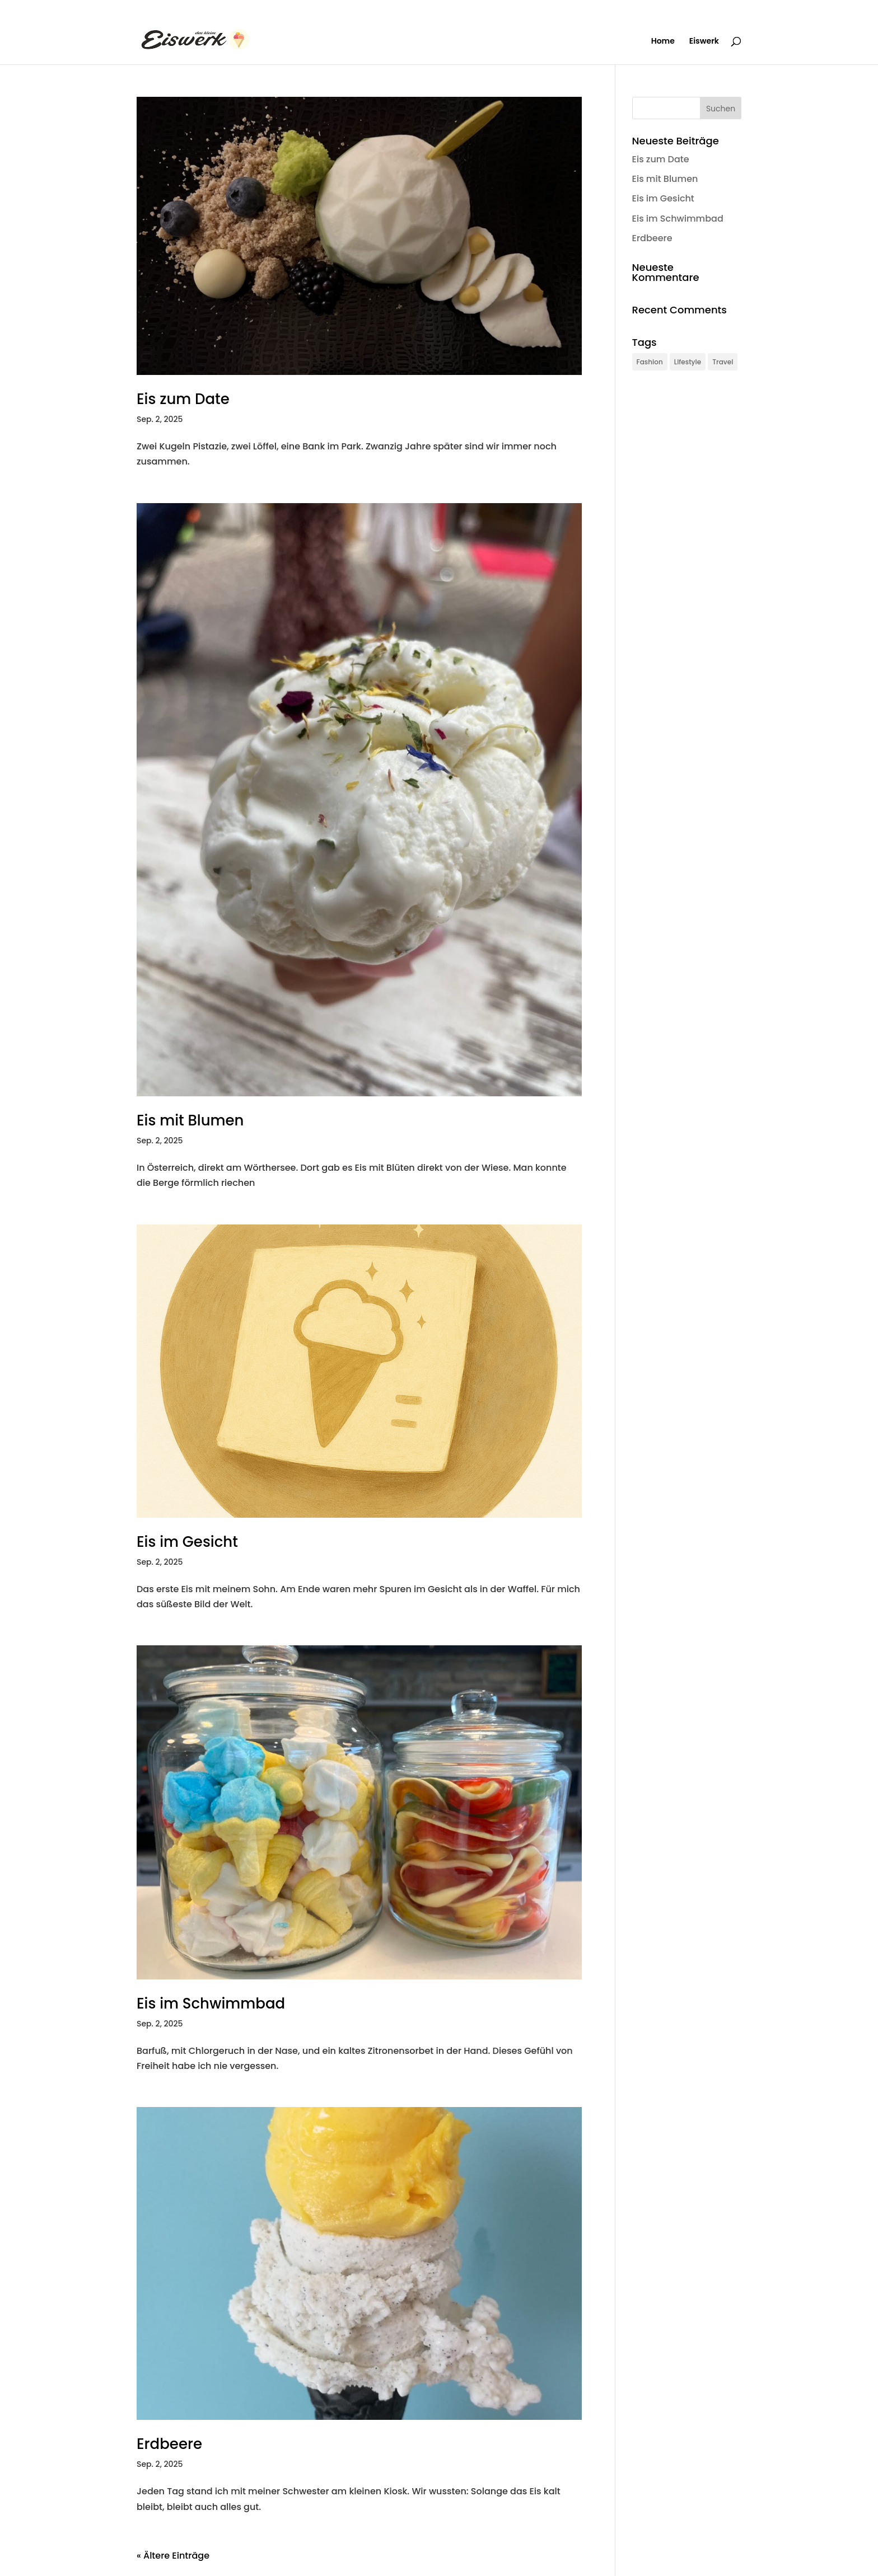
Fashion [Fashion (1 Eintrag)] (650, 362)
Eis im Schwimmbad (211, 2003)
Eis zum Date (183, 399)
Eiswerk (704, 41)
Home (663, 41)
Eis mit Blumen (190, 1120)
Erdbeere (169, 2444)
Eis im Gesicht (187, 1542)
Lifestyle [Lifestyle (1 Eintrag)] (687, 362)
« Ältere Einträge (173, 2555)
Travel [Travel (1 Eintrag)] (722, 362)
